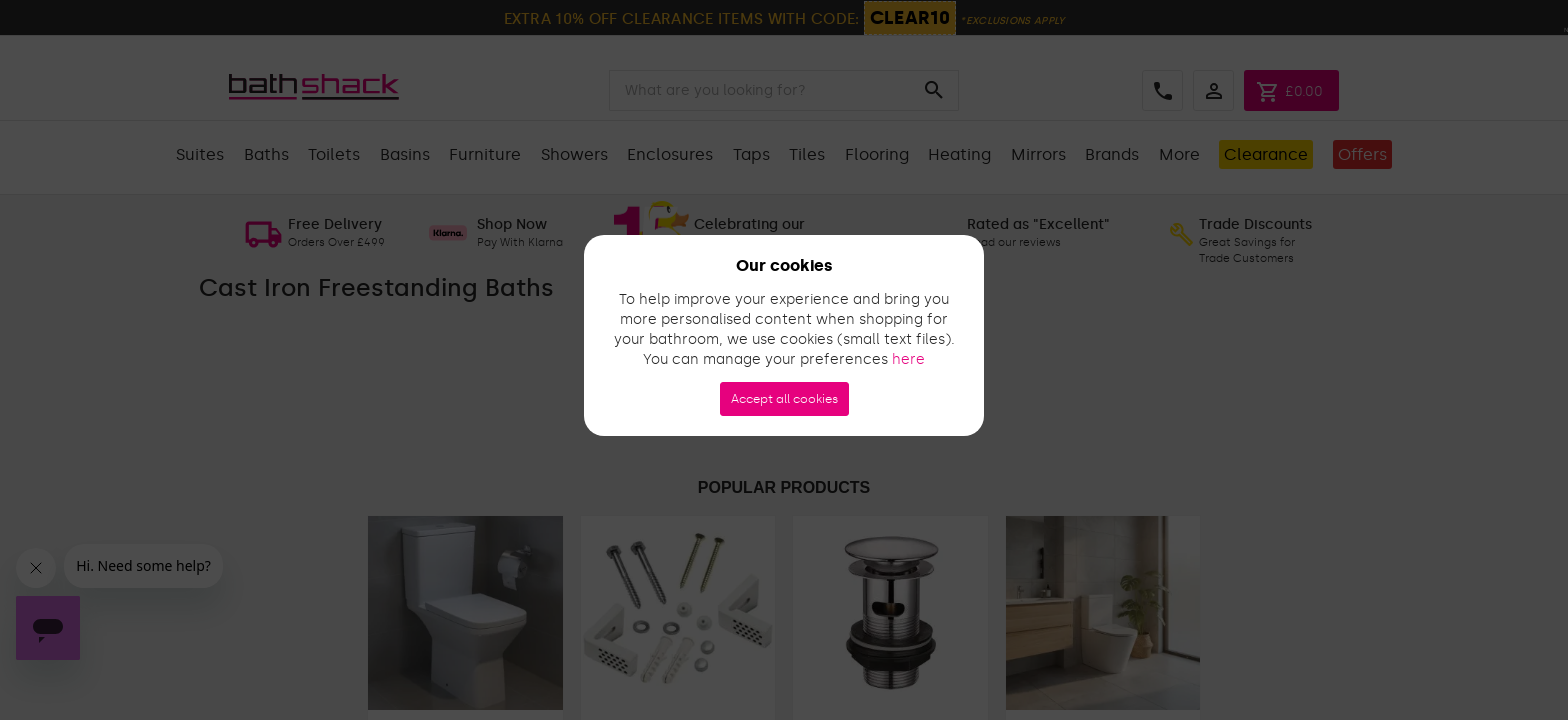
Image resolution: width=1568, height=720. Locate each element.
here (908, 359)
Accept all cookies (784, 399)
